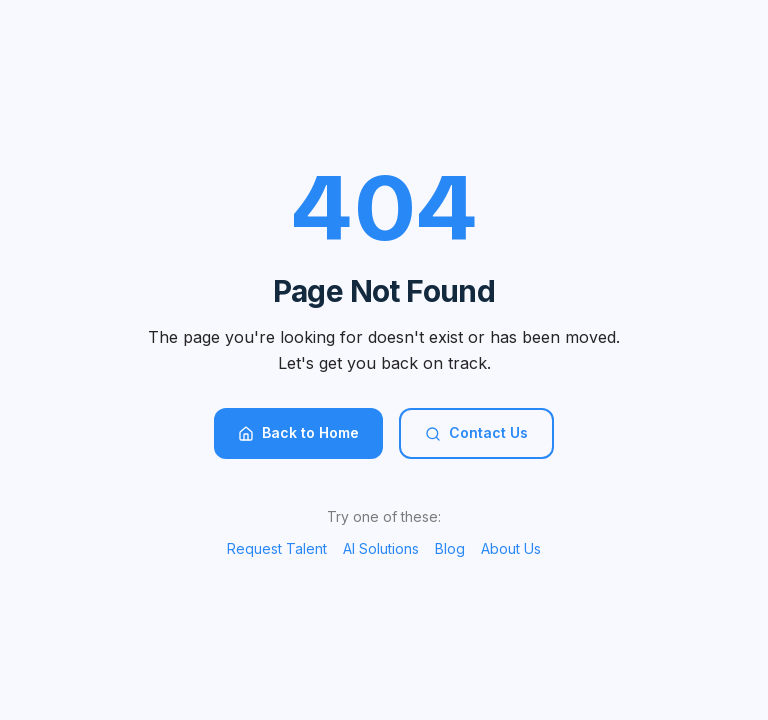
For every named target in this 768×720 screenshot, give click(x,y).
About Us (511, 548)
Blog (450, 548)
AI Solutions (381, 548)
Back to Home (298, 432)
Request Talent (277, 548)
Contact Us (476, 432)
